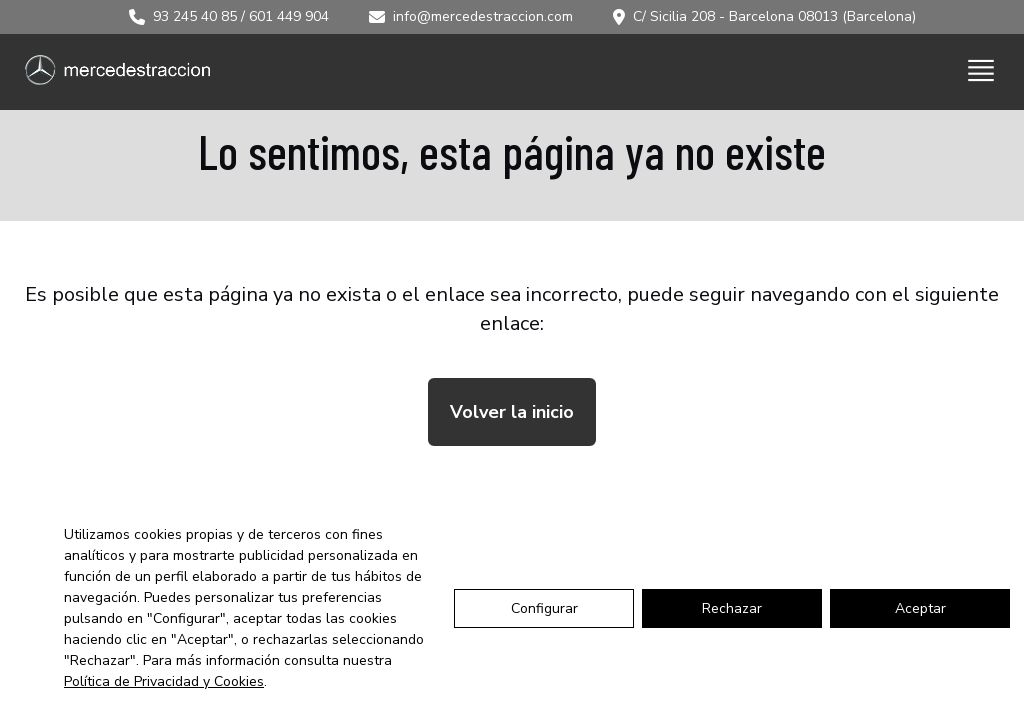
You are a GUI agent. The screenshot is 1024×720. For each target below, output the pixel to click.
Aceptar (920, 608)
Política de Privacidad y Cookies (164, 681)
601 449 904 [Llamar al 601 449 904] (289, 16)
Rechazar (732, 608)
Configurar (544, 608)
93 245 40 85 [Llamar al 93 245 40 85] (195, 16)
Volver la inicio (512, 412)
